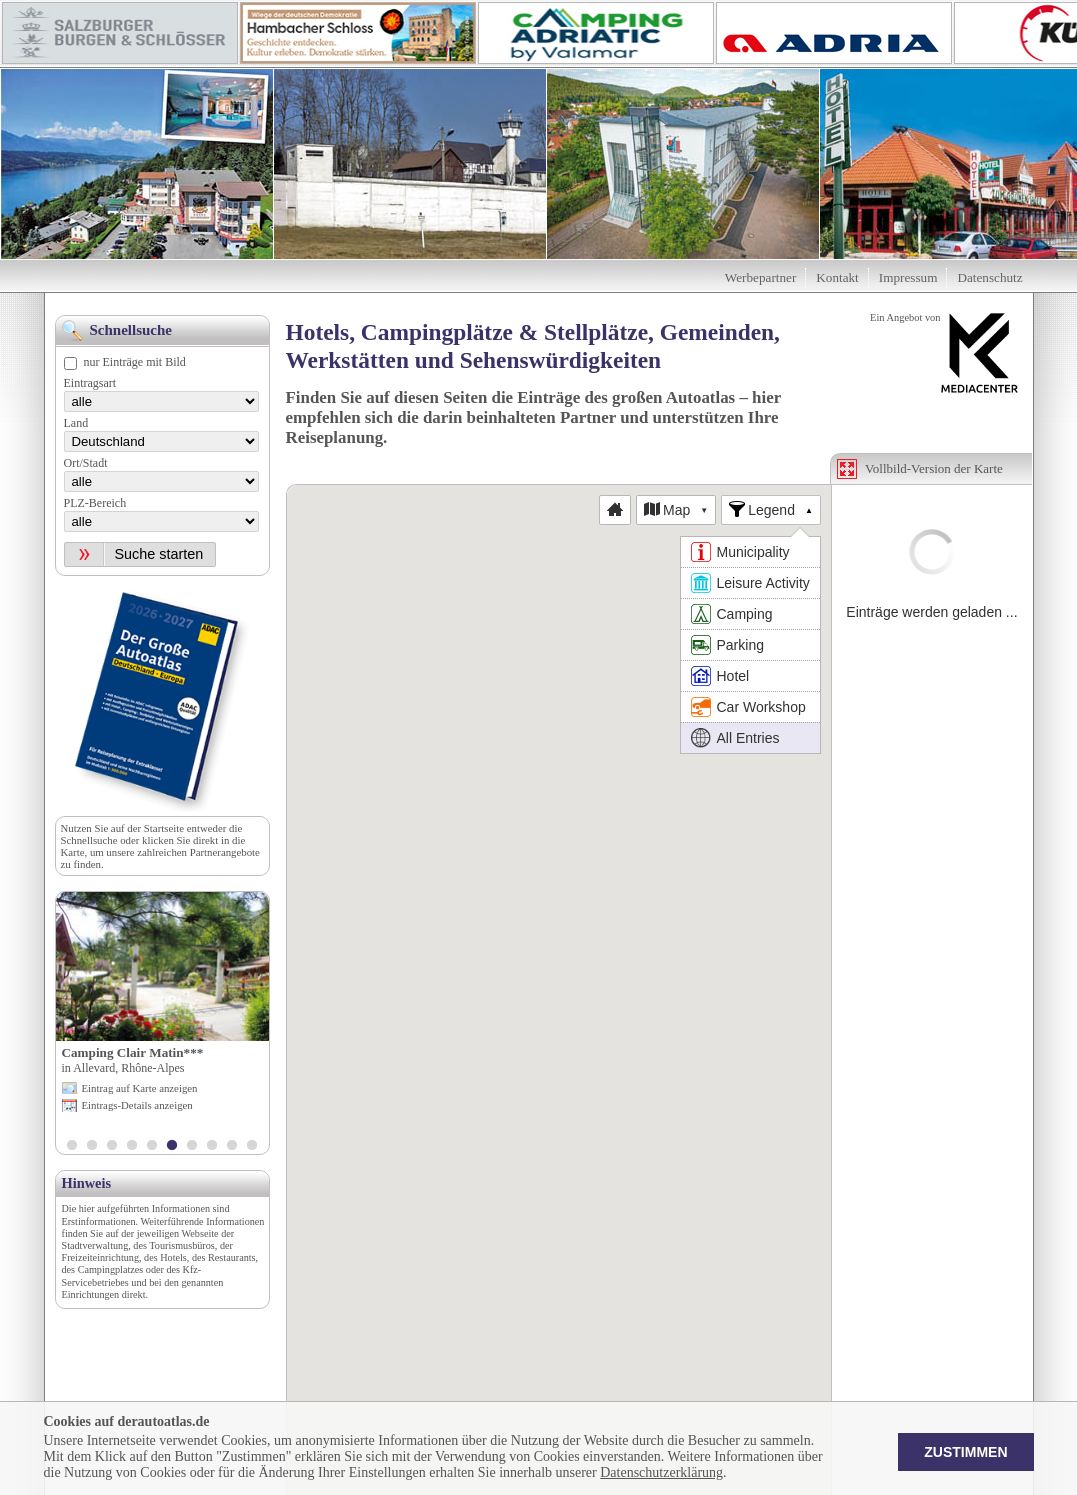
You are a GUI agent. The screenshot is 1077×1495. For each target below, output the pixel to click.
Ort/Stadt (86, 463)
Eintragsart (90, 383)
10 (252, 1147)
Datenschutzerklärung (661, 1472)
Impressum (908, 277)
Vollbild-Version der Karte (934, 468)
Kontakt (837, 277)
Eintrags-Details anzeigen (137, 1105)
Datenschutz (989, 277)
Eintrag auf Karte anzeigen (140, 1088)
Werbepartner (760, 277)
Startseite (164, 828)
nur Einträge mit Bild (135, 362)
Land (76, 423)
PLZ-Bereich (95, 503)
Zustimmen (965, 1452)
